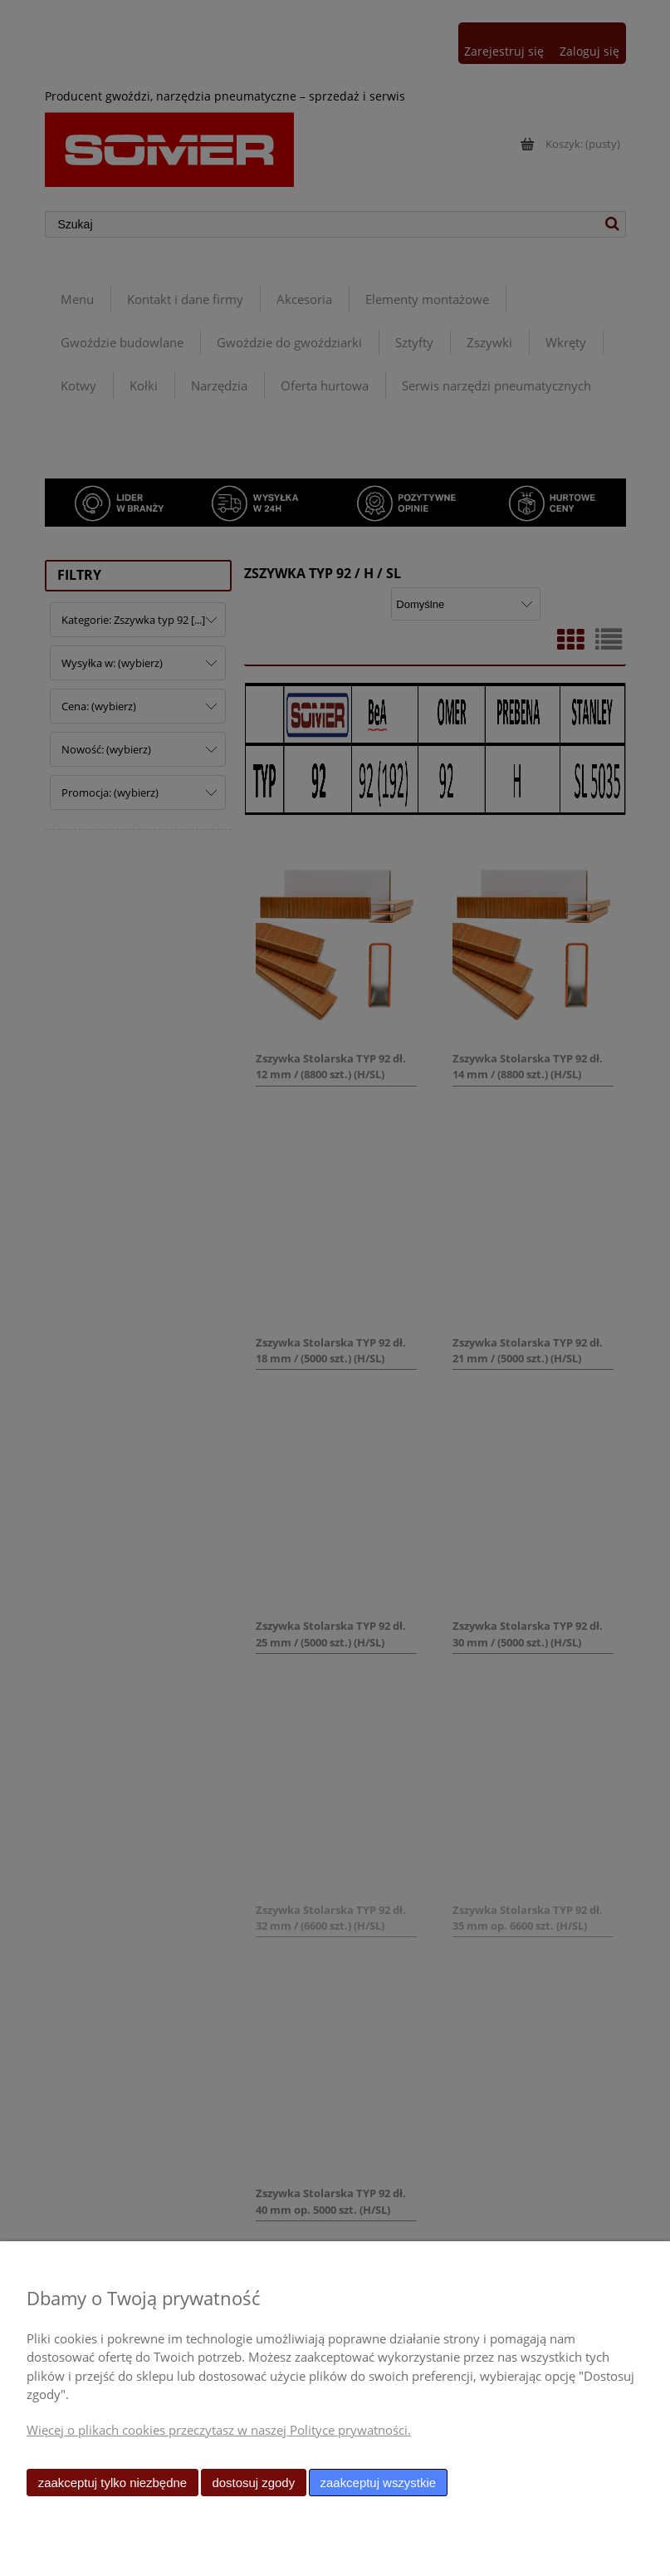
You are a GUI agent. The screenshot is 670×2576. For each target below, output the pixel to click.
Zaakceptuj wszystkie (378, 2482)
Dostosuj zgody (253, 2482)
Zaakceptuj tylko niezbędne (112, 2482)
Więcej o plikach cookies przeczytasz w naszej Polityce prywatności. (219, 2429)
